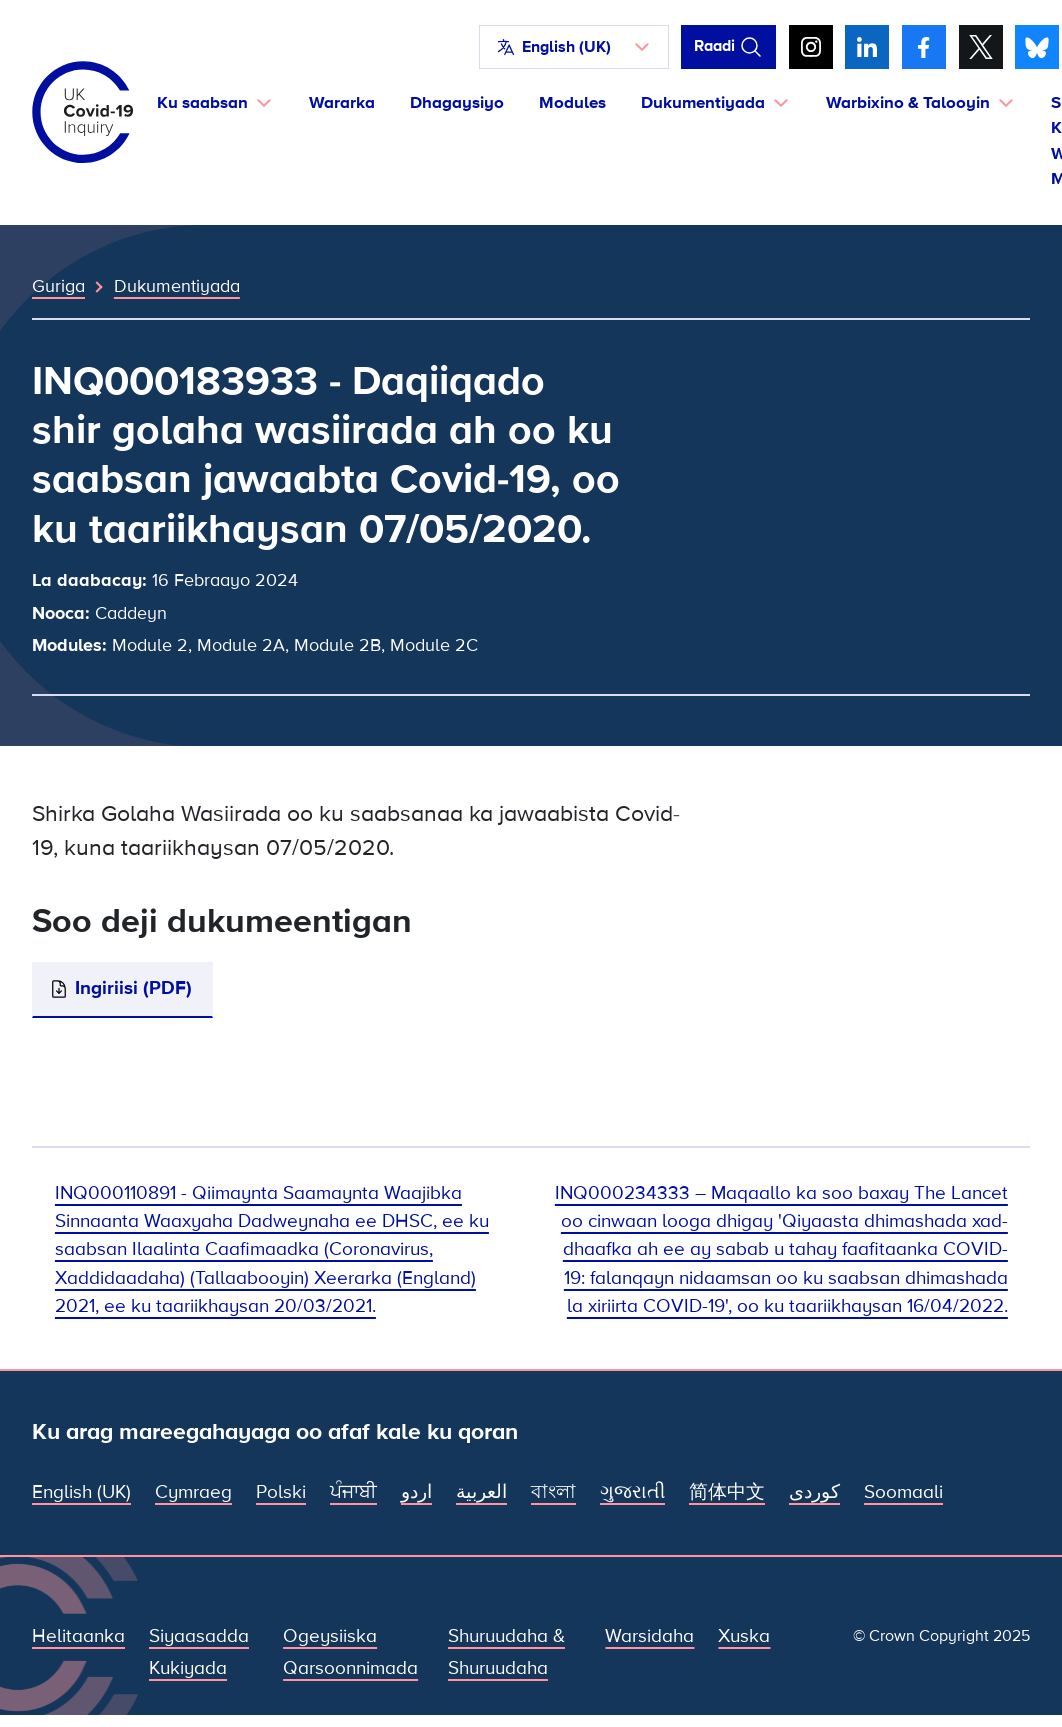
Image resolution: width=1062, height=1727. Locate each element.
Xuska (744, 1636)
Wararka (342, 102)
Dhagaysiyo (457, 102)
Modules (572, 102)
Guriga (58, 286)
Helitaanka (78, 1636)
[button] (574, 47)
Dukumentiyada (177, 286)
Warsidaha (649, 1636)
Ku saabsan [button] (202, 102)
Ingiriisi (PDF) (133, 988)
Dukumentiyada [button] (703, 102)
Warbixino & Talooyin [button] (908, 102)
